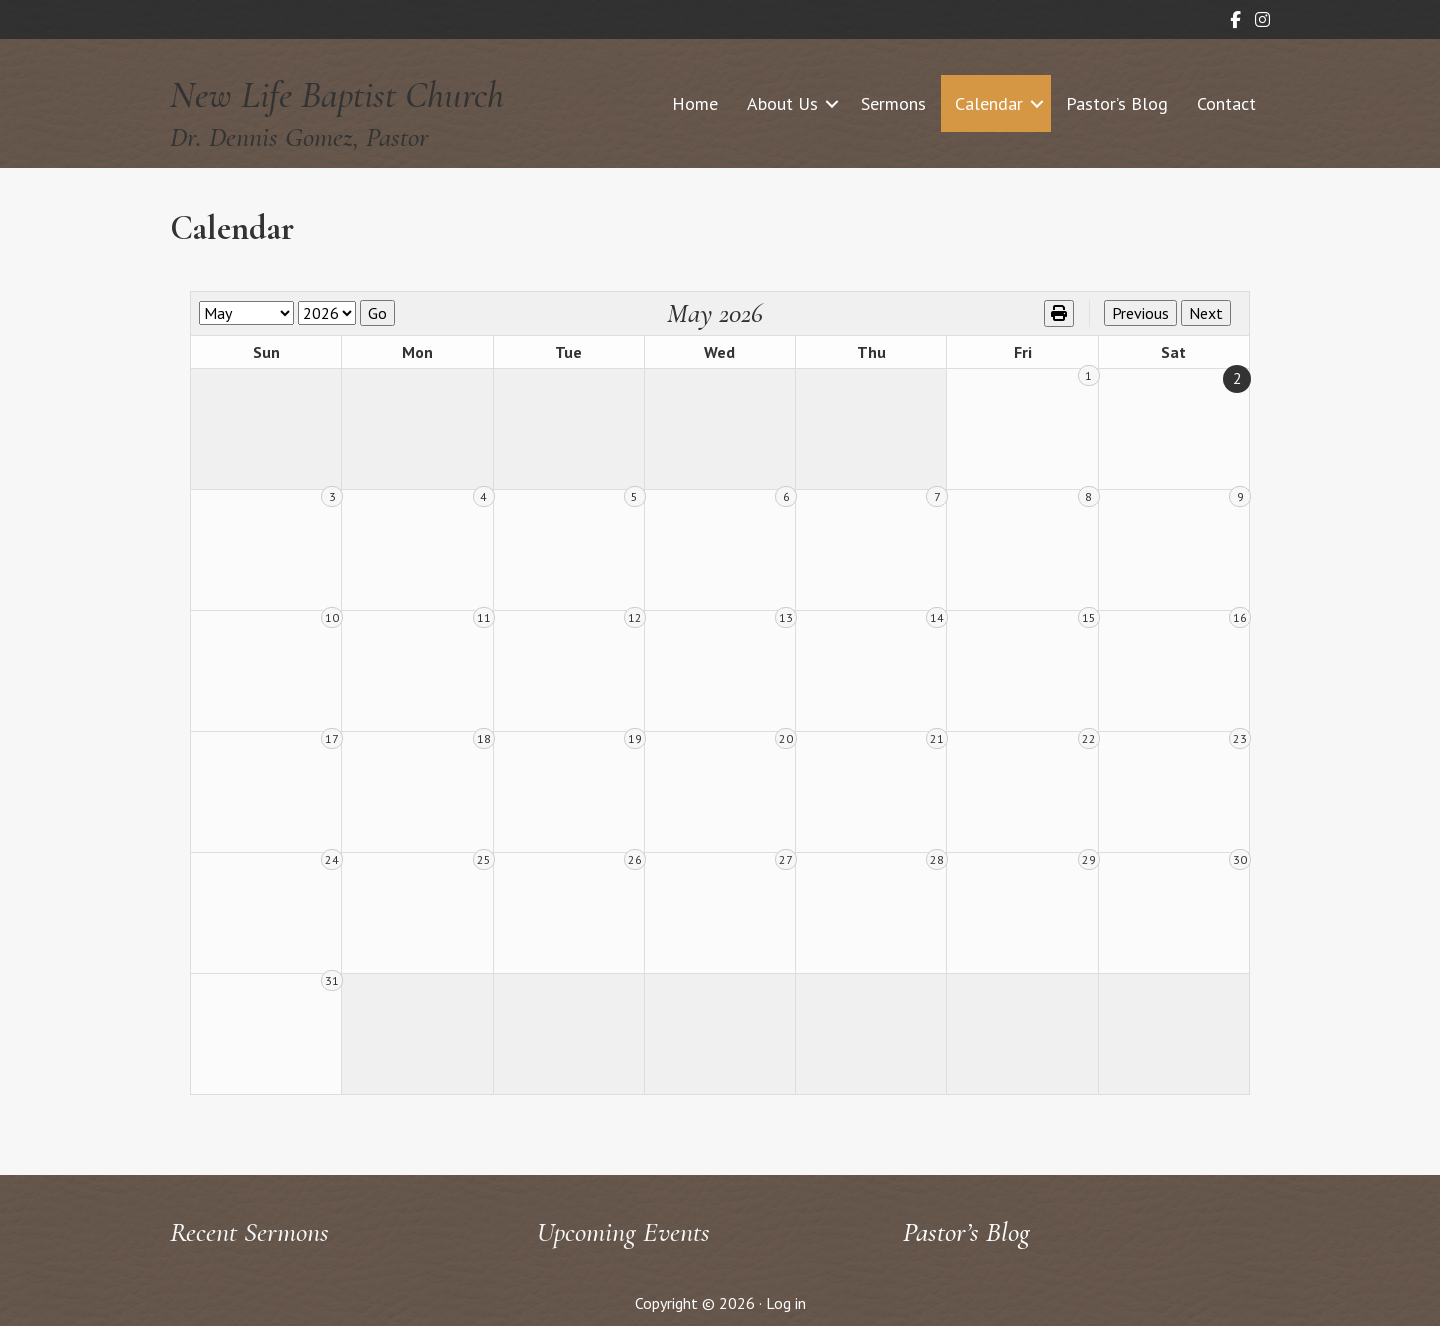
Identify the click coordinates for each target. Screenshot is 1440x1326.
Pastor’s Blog (1117, 103)
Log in (786, 1303)
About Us (782, 103)
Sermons (893, 103)
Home (695, 103)
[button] (832, 103)
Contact (1226, 103)
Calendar (989, 103)
